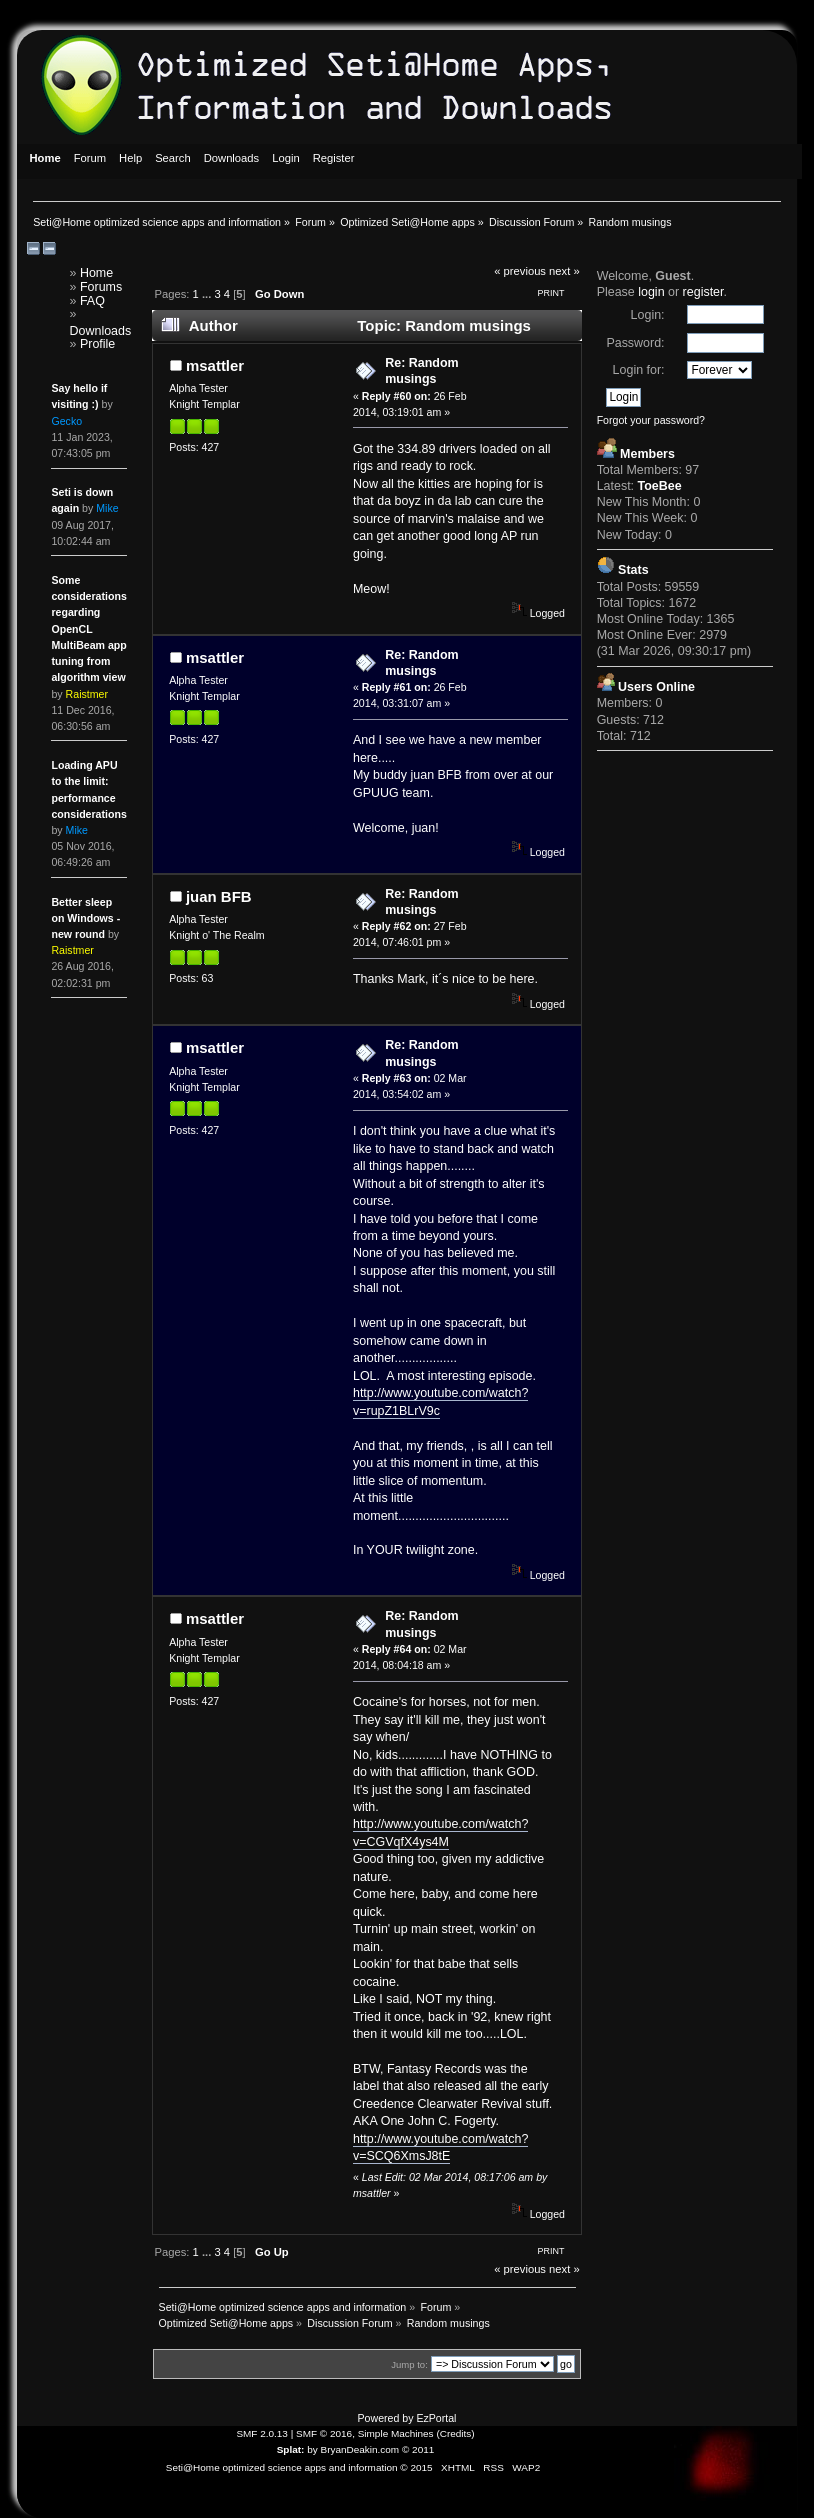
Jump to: (409, 2364)
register (703, 292)
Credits (456, 2433)
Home (96, 273)
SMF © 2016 (324, 2433)
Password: (635, 343)
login (651, 292)
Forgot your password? (651, 420)
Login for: (639, 370)
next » (564, 271)
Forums (101, 287)
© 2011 (418, 2449)
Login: (648, 315)
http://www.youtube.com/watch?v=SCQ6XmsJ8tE (440, 2147)
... (208, 294)
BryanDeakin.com (360, 2449)
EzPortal (436, 2418)
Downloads (101, 331)
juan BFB (219, 896)
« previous (520, 271)
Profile (97, 344)
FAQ (92, 301)
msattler (215, 365)
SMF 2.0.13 (262, 2433)
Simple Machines (396, 2433)
